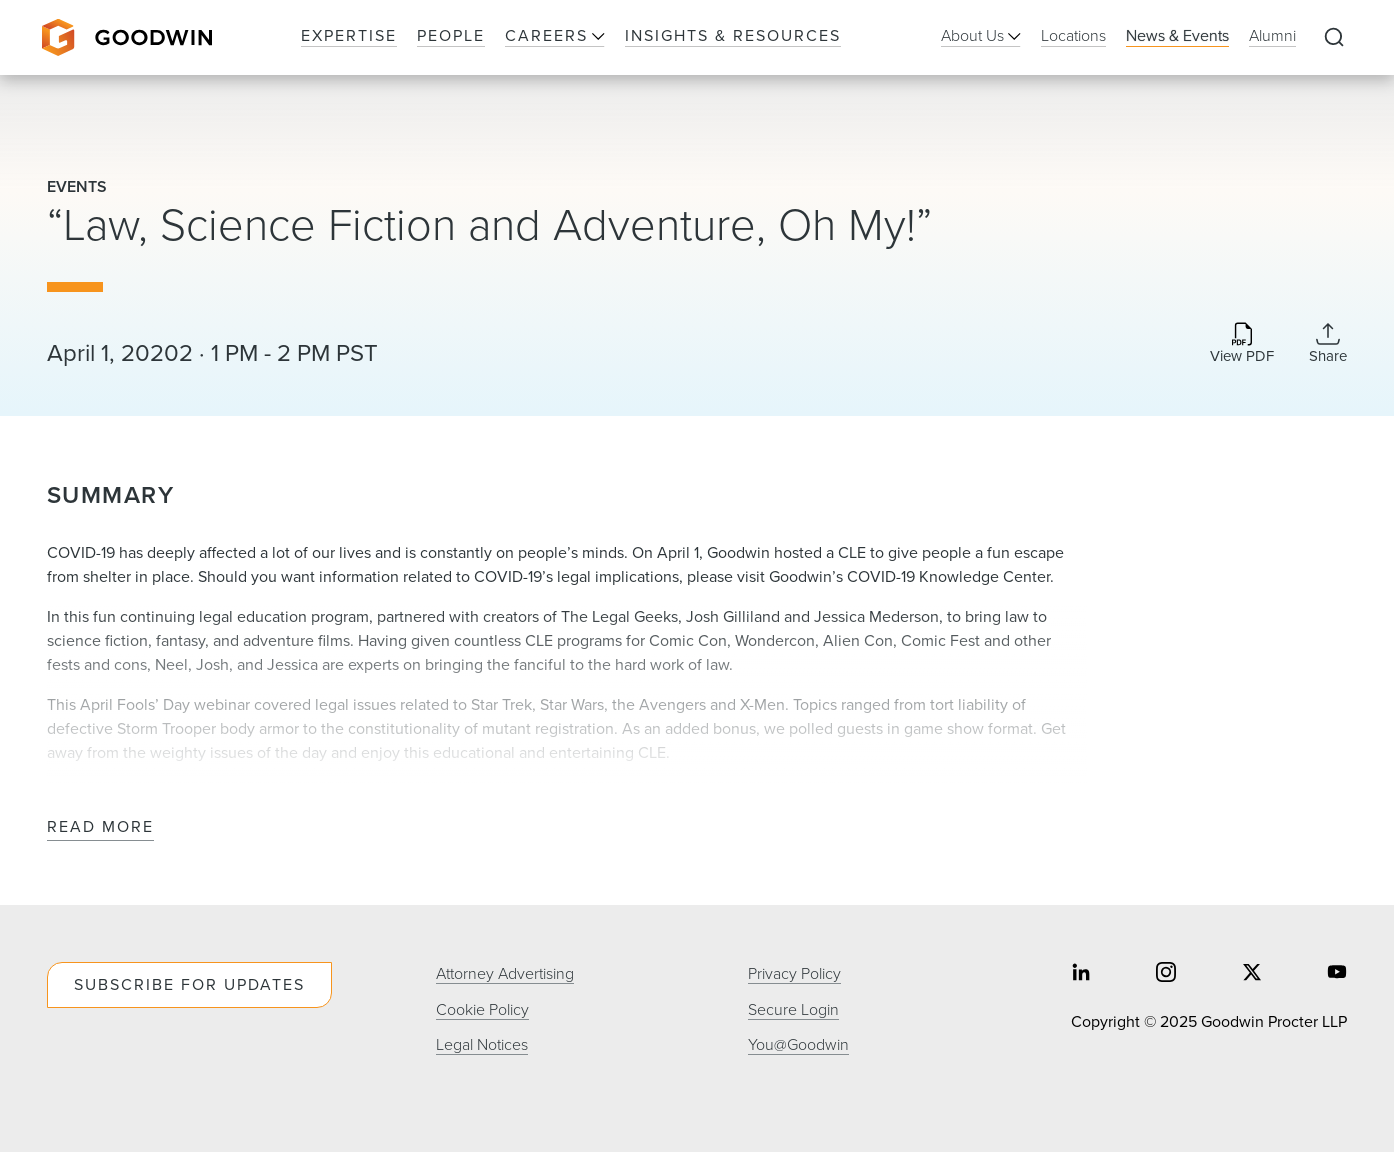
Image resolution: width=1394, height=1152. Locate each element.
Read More (100, 827)
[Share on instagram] (1166, 974)
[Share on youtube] (1337, 974)
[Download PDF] (1242, 344)
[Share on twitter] (1252, 974)
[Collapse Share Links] (1328, 343)
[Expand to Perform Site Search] (1334, 38)
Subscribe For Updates (189, 984)
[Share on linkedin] (1081, 974)
